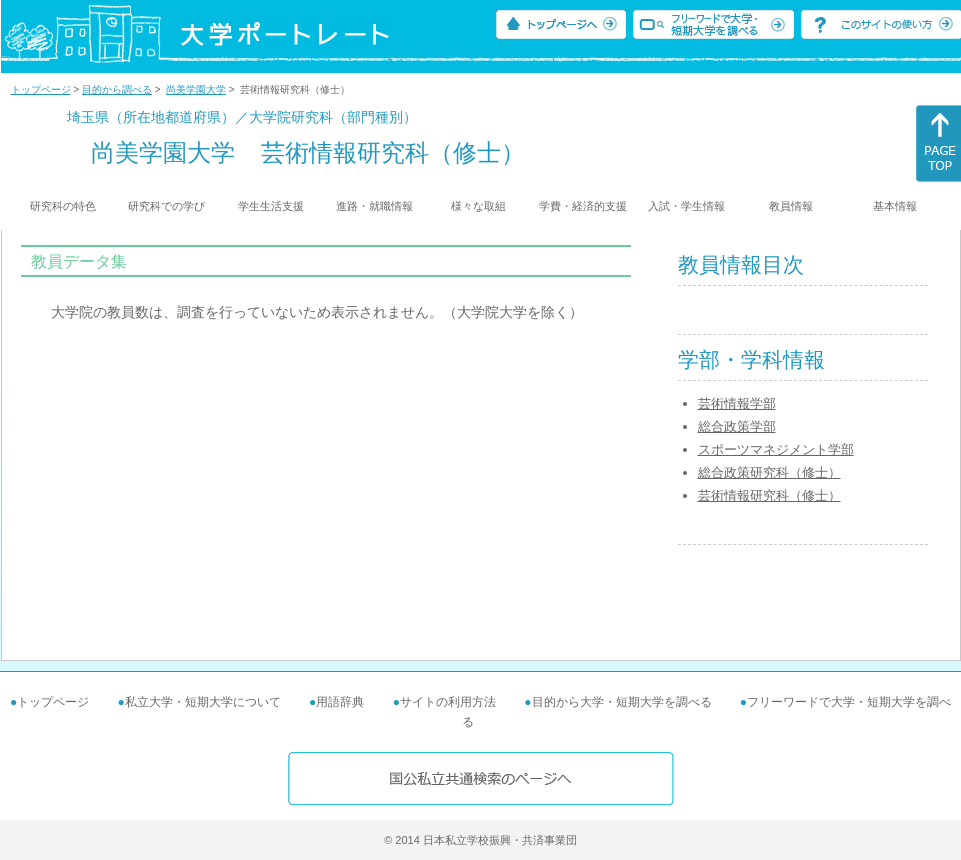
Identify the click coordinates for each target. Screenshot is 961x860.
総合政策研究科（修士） (769, 472)
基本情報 (895, 206)
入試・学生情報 (686, 206)
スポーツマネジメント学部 (776, 449)
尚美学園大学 (196, 89)
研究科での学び (166, 206)
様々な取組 (478, 206)
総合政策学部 (737, 426)
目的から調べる (117, 89)
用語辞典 (340, 702)
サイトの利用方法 (448, 702)
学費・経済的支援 (583, 206)
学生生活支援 (271, 206)
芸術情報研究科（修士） (769, 495)
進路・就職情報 (374, 206)
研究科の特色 (63, 206)
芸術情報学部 (737, 403)
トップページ (41, 89)
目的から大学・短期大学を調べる (622, 702)
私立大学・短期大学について (203, 702)
